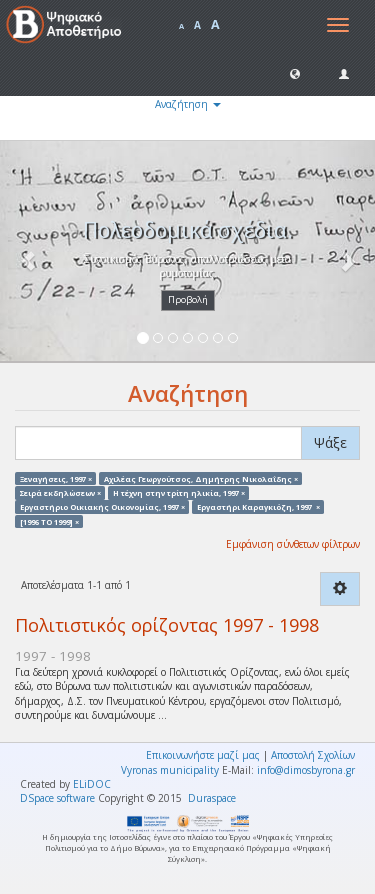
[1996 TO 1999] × (49, 521)
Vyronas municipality (170, 770)
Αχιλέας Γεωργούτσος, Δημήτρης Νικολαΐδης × (201, 478)
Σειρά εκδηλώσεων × (60, 492)
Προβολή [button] (188, 299)
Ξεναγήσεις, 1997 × (56, 478)
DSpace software (57, 798)
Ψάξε (330, 442)
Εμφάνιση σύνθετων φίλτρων (293, 544)
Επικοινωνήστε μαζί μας (203, 755)
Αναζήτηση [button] (188, 104)
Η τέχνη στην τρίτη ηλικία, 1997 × (179, 492)
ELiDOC (92, 784)
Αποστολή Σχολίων (313, 755)
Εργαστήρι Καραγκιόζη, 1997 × (258, 507)
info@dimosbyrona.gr (306, 770)
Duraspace (212, 798)
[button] (295, 73)
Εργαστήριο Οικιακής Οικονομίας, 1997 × (102, 507)
